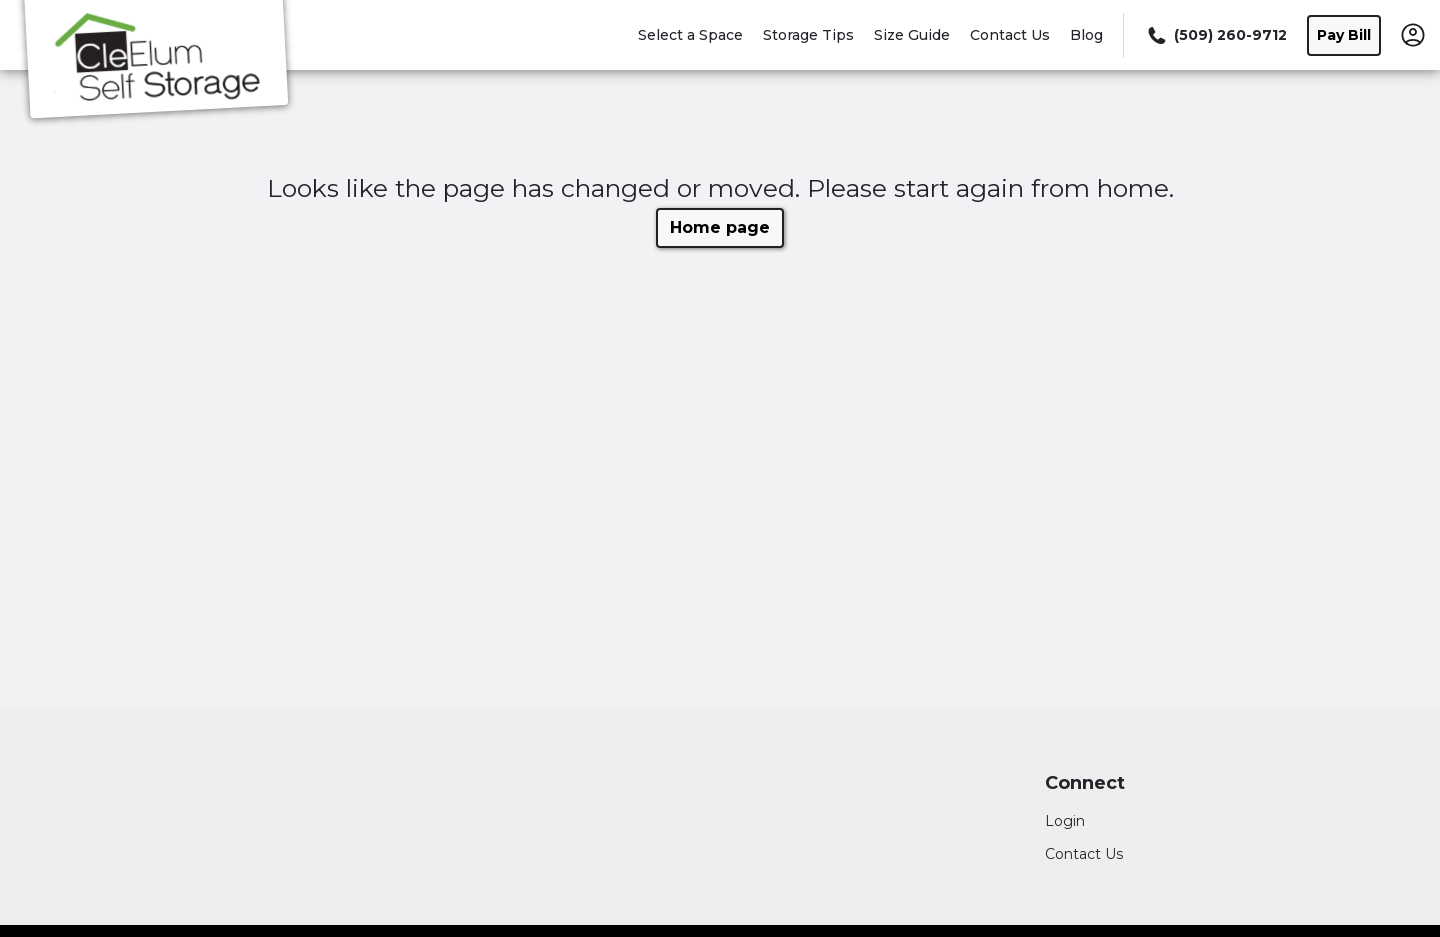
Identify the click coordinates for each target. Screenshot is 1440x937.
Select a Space (690, 35)
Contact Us (1010, 35)
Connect (1085, 783)
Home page (720, 227)
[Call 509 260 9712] (1215, 35)
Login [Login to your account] (1065, 821)
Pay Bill (1344, 35)
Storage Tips (808, 35)
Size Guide (912, 35)
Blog (1086, 35)
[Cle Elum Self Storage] (156, 63)
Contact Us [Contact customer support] (1084, 854)
